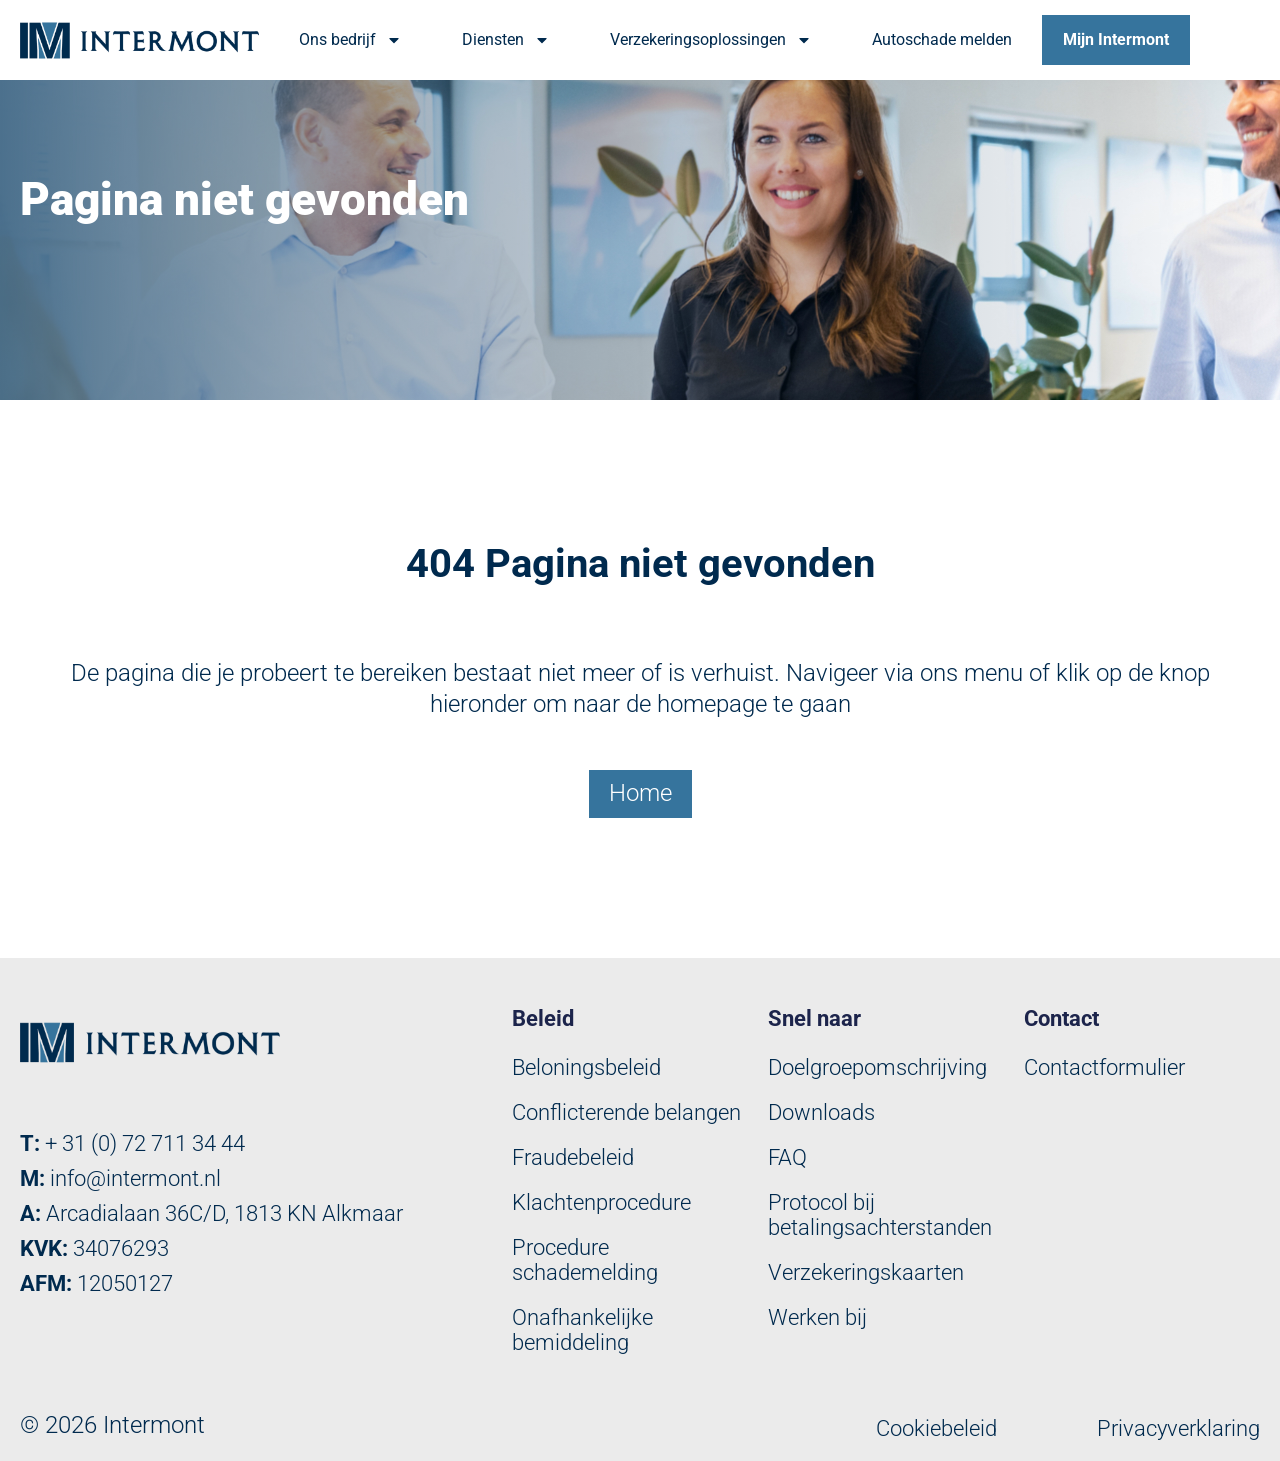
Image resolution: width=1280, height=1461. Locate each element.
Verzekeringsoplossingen (711, 40)
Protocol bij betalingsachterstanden (880, 1215)
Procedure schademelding (585, 1260)
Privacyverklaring (1178, 1428)
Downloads (821, 1112)
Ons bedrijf (350, 40)
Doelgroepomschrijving (877, 1067)
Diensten (506, 40)
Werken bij (817, 1317)
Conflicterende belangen (626, 1112)
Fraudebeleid (573, 1157)
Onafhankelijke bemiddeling (582, 1330)
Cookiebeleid (936, 1428)
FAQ (787, 1157)
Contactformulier (1104, 1067)
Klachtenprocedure (601, 1202)
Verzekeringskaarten (866, 1272)
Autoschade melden (942, 39)
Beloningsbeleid (586, 1067)
